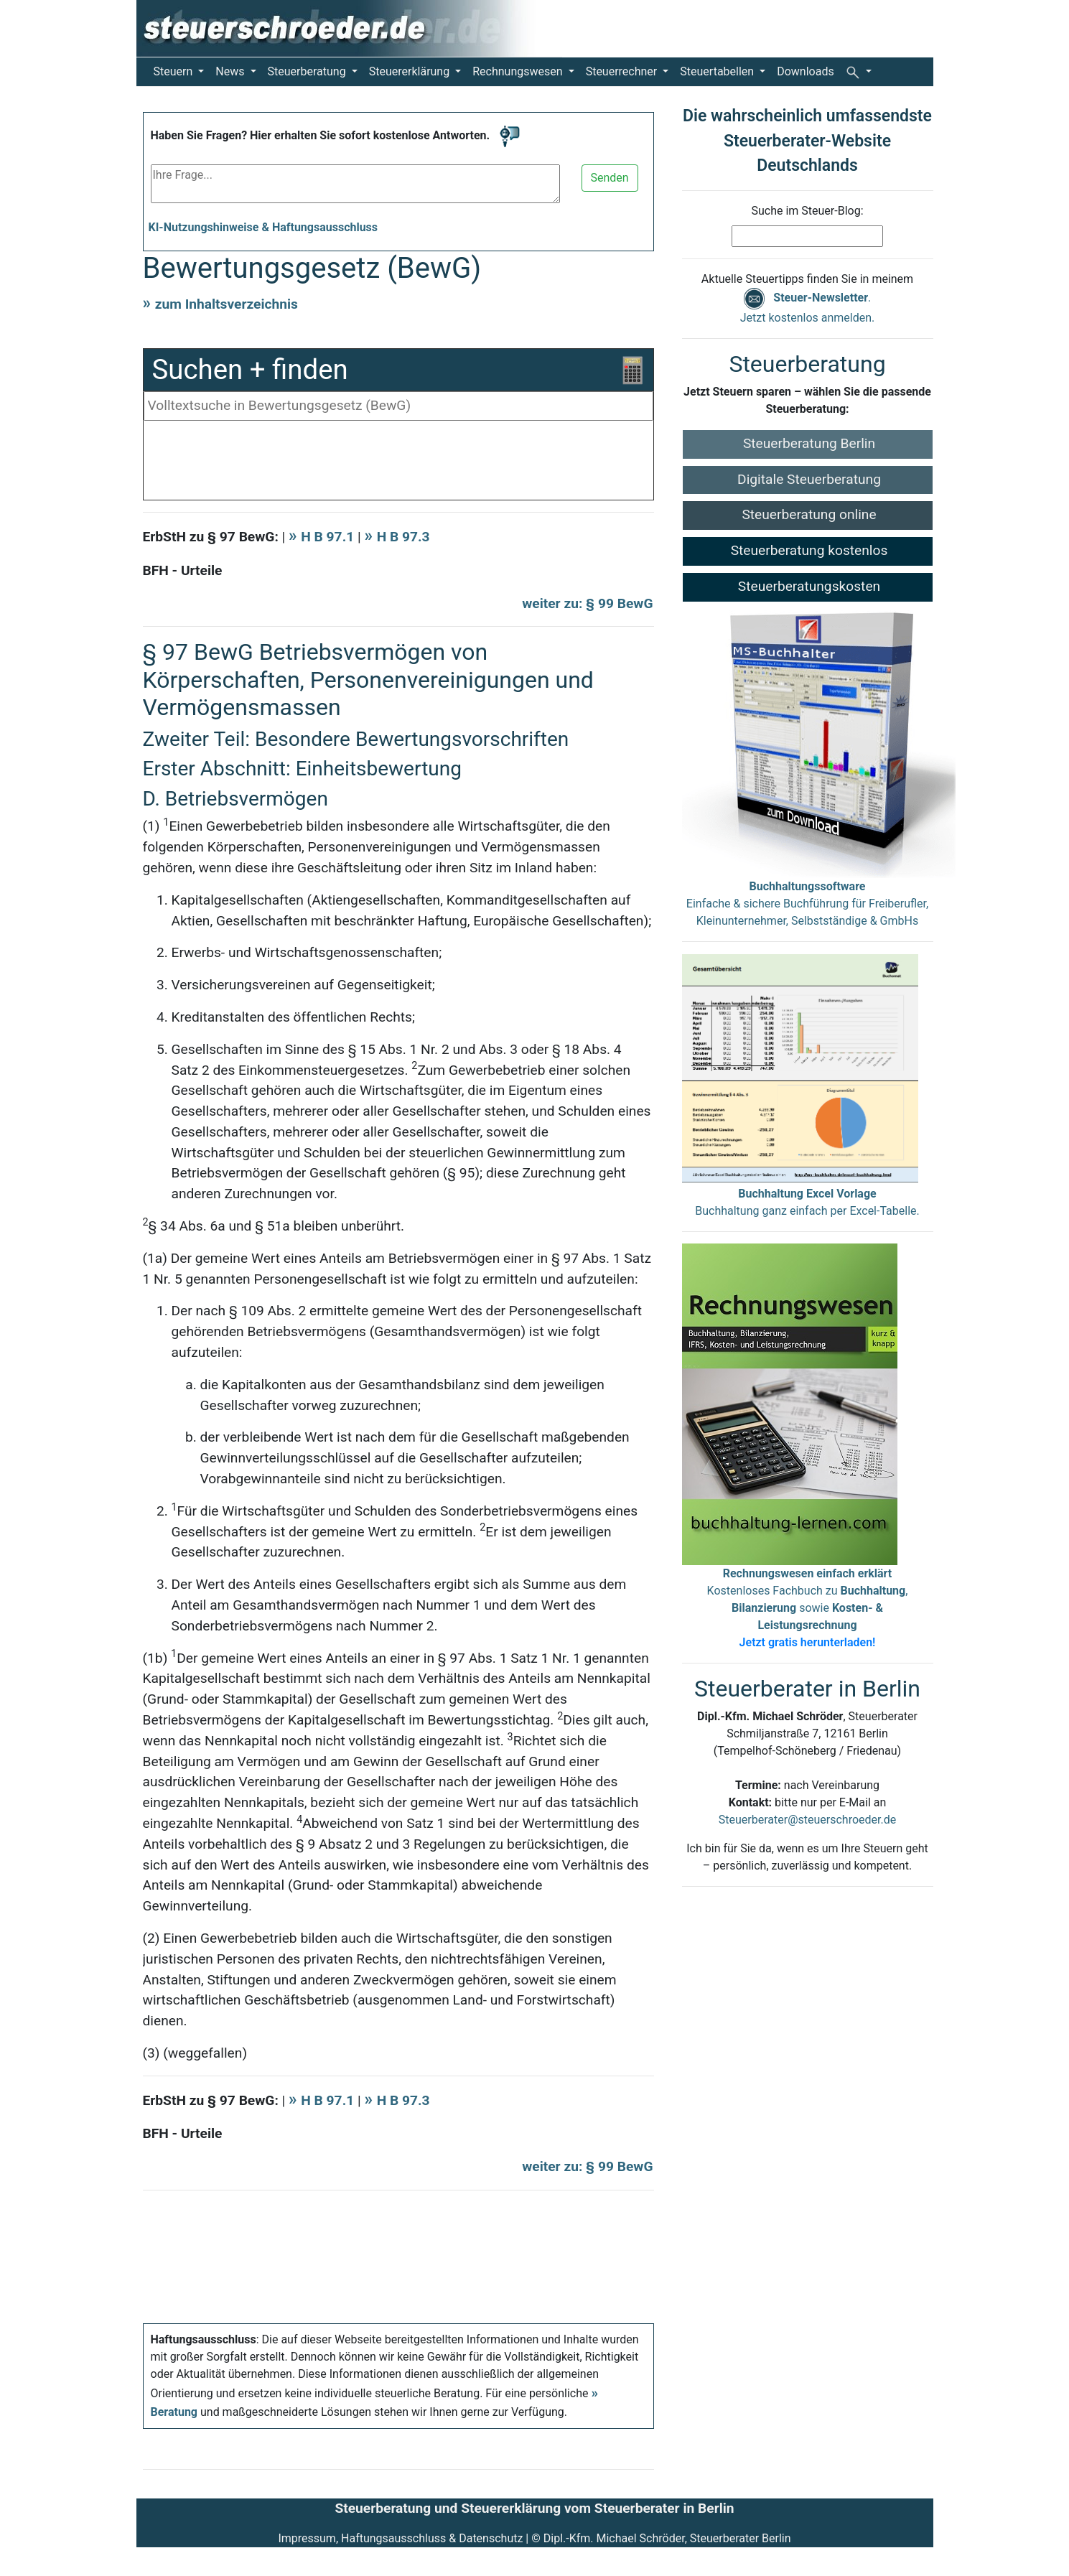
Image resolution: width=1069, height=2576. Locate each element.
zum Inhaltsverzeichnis (226, 304)
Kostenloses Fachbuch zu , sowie (807, 1608)
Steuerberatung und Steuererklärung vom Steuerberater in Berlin (534, 2508)
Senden (610, 178)
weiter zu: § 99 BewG (587, 603)
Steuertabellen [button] (718, 71)
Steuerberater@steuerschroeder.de (807, 1819)
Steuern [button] (175, 71)
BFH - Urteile (183, 570)
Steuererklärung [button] (410, 71)
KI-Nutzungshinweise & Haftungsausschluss (263, 227)
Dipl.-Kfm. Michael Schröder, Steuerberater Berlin (667, 2538)
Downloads (805, 71)
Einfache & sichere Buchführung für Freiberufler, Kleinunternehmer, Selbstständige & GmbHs (807, 903)
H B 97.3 (403, 536)
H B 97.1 (329, 536)
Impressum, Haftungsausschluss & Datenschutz (400, 2538)
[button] (858, 71)
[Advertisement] (398, 464)
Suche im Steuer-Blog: (807, 211)
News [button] (231, 71)
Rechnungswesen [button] (518, 71)
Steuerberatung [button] (308, 71)
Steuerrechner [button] (623, 71)
